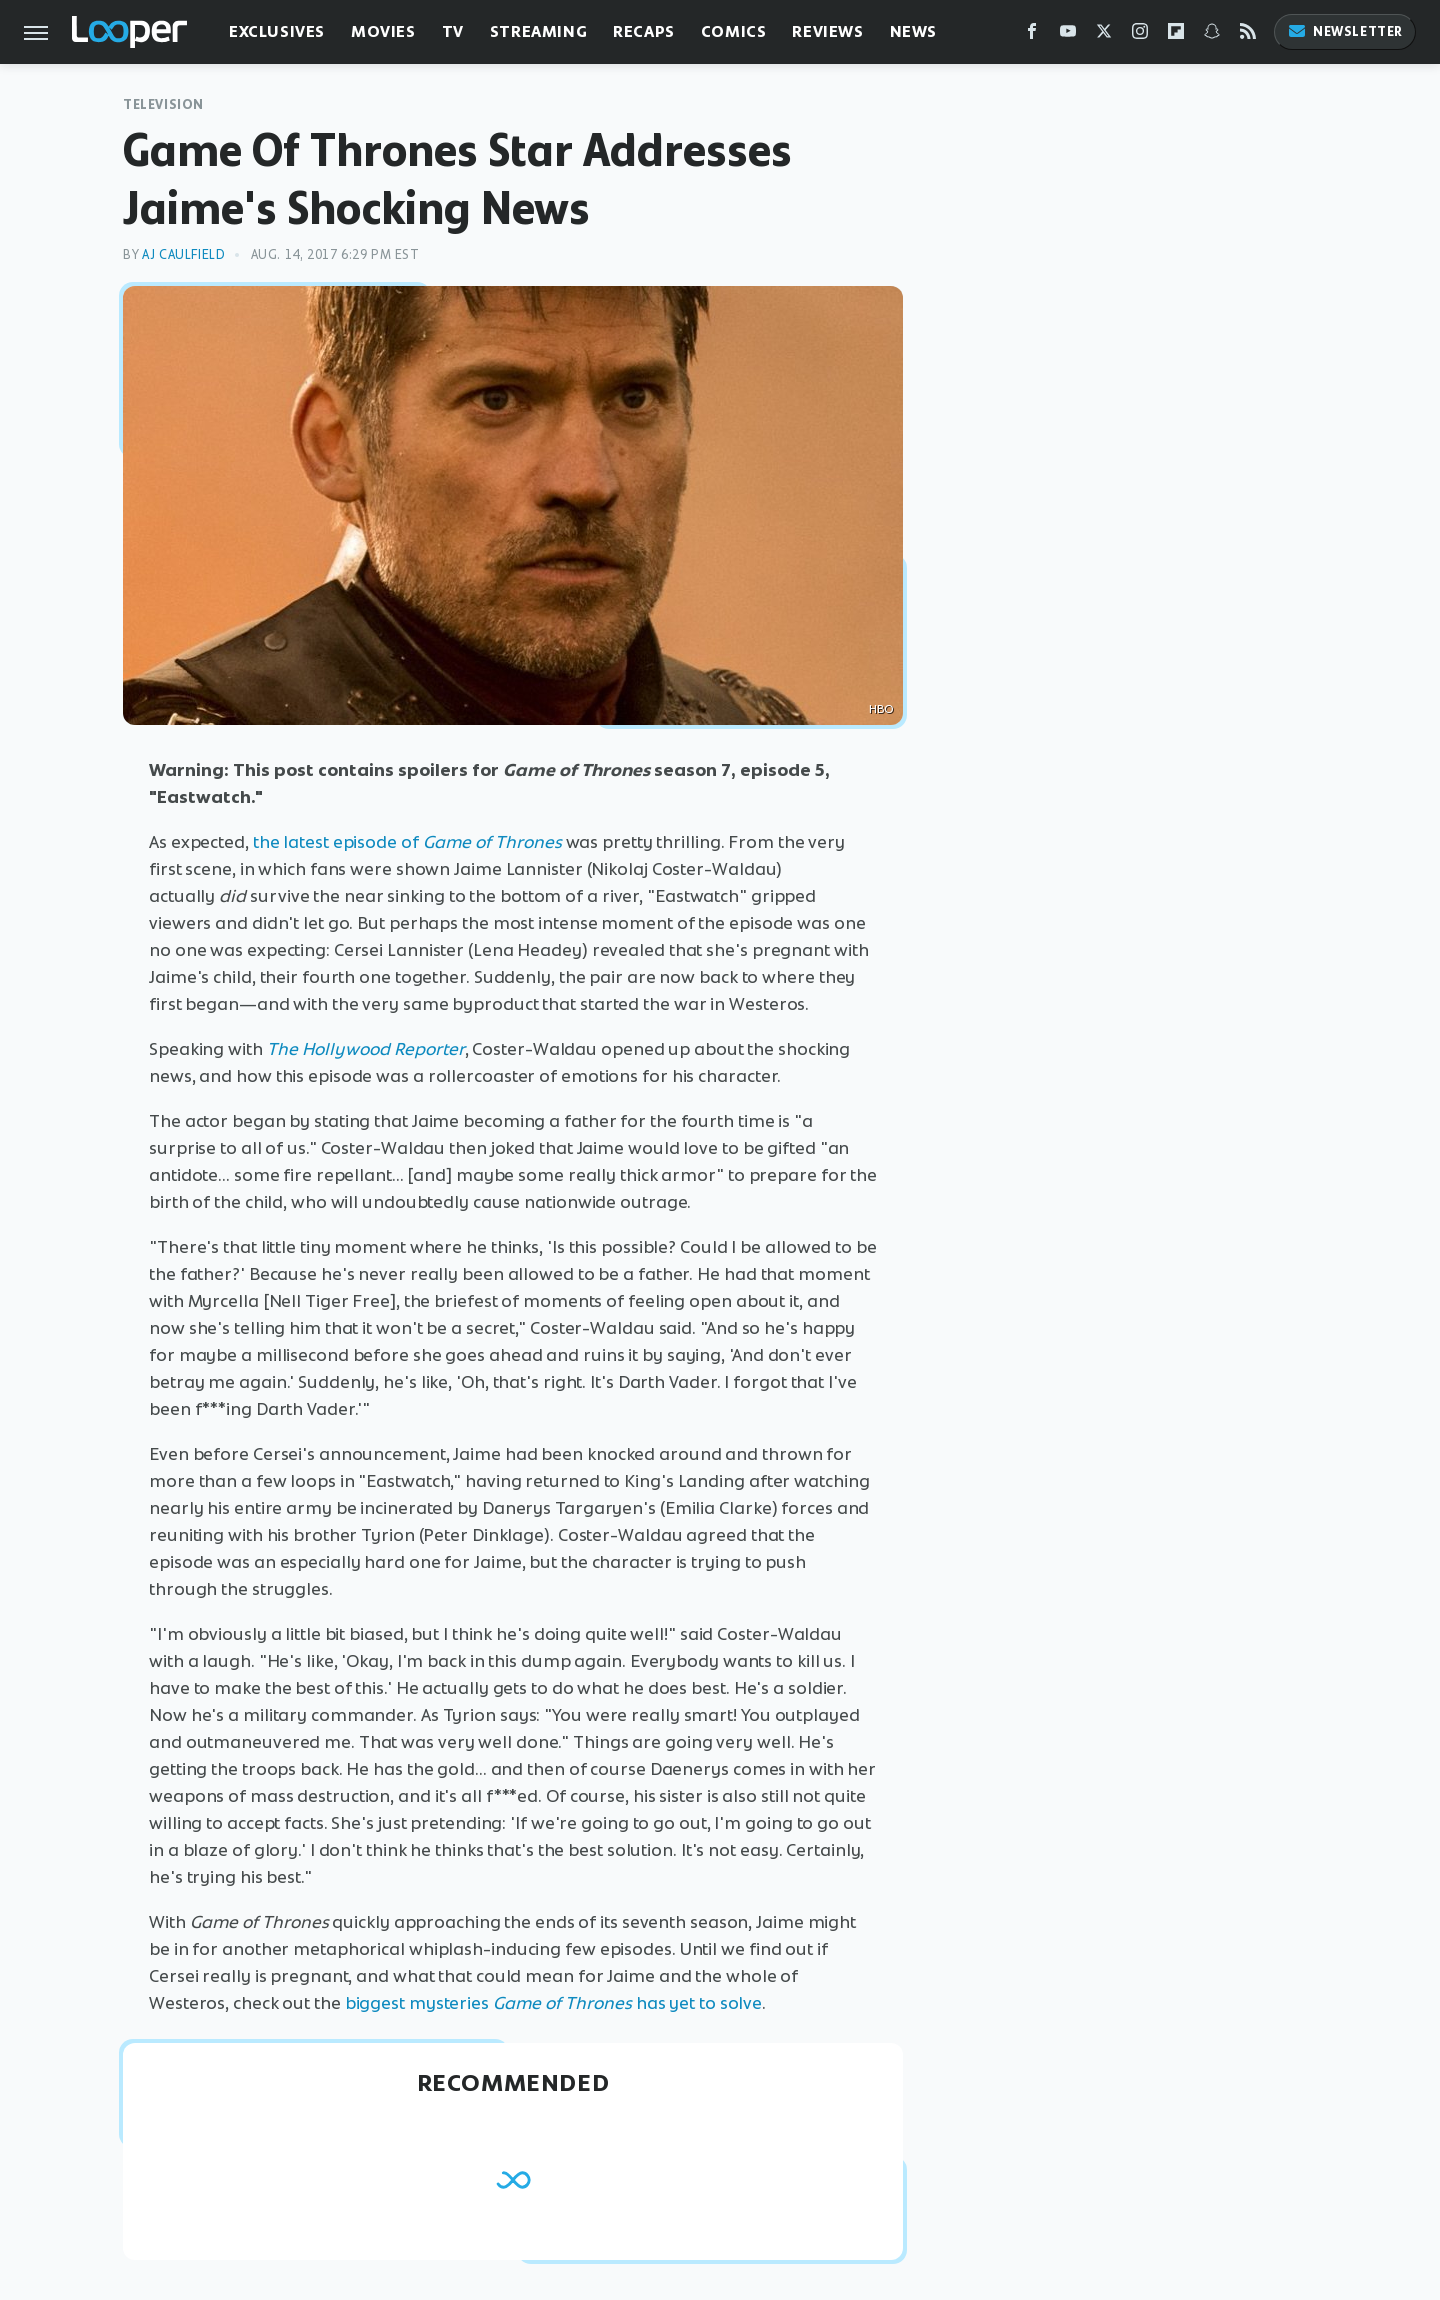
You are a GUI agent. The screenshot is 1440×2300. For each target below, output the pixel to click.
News (913, 31)
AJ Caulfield (183, 254)
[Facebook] (1032, 35)
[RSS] (1248, 35)
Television (163, 104)
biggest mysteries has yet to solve (554, 2003)
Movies (383, 31)
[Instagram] (1140, 35)
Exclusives (277, 31)
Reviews (827, 31)
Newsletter (1345, 31)
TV (453, 31)
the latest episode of (407, 842)
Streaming (538, 31)
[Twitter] (1104, 35)
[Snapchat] (1212, 35)
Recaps (644, 31)
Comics (734, 31)
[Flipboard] (1176, 35)
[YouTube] (1068, 35)
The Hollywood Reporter (366, 1049)
